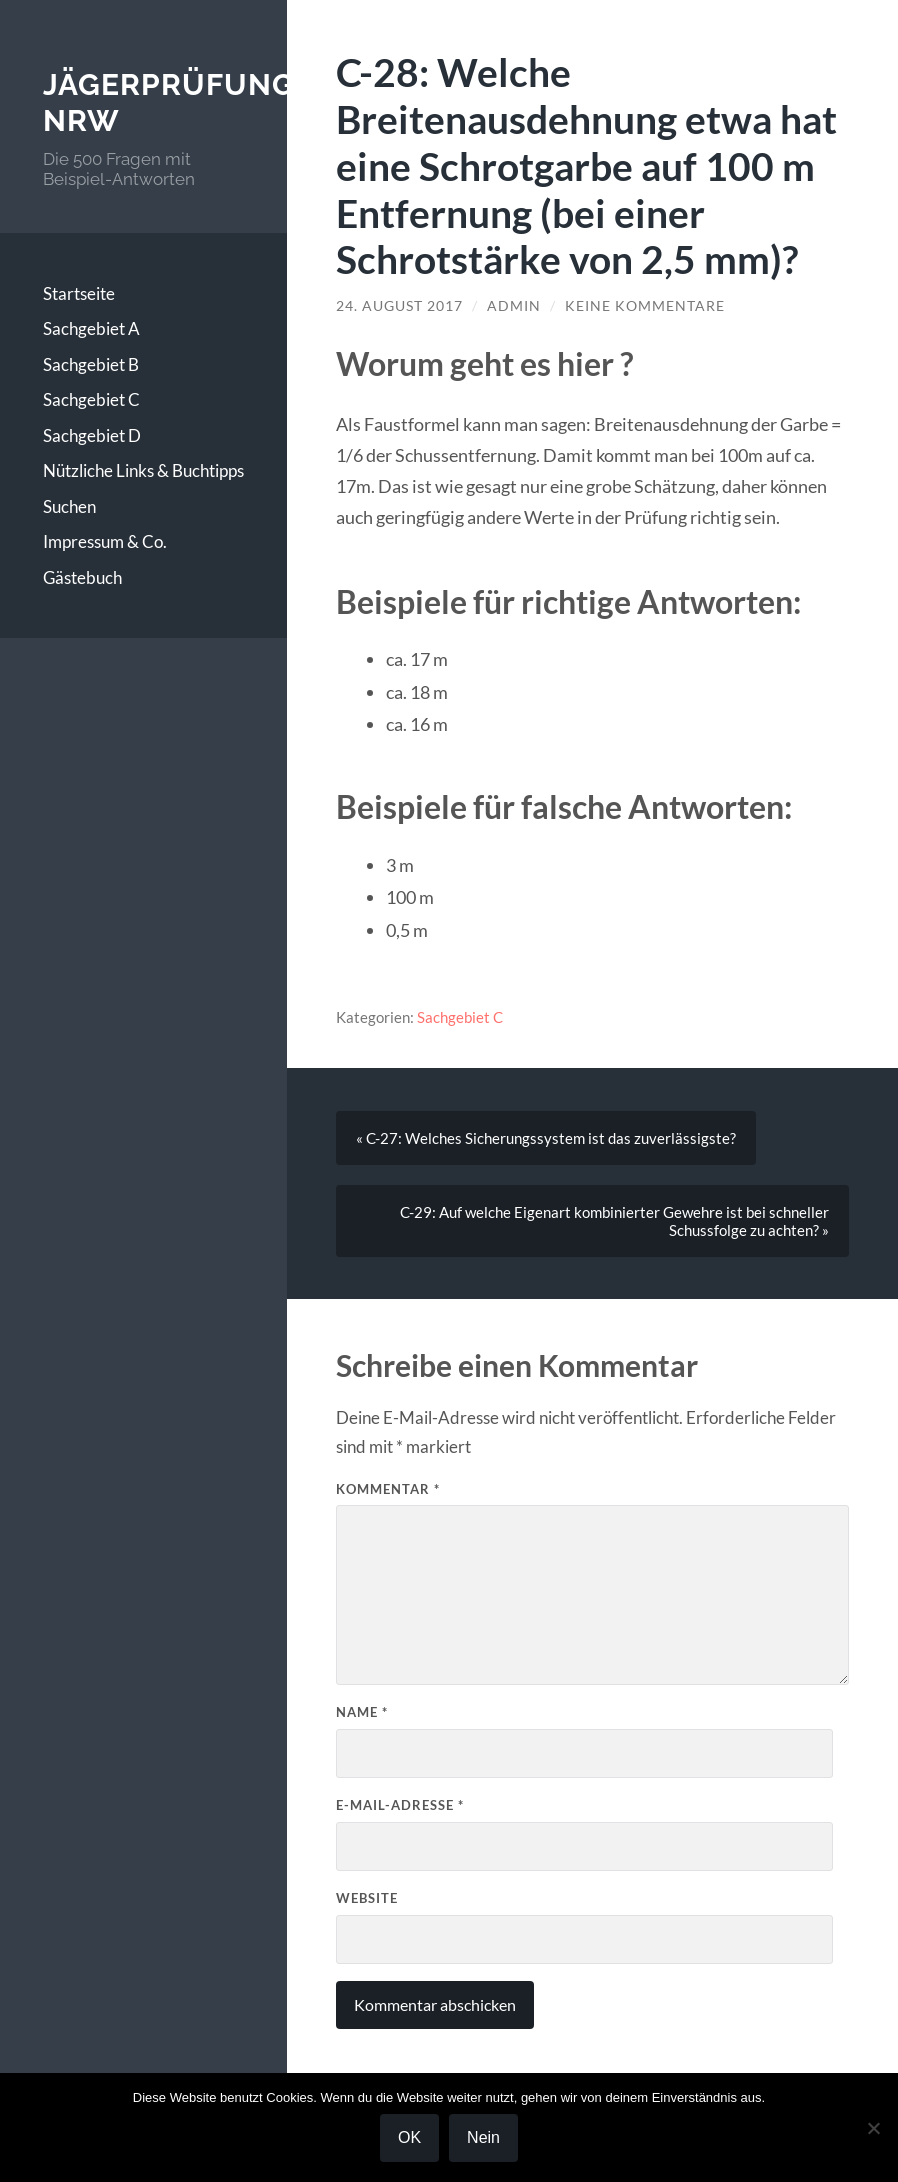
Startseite (79, 293)
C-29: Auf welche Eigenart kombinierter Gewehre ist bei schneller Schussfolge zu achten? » (614, 1221)
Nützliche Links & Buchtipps (143, 470)
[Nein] (873, 2128)
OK (409, 2137)
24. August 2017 (399, 306)
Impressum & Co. (105, 541)
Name (362, 1712)
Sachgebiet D (92, 435)
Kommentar (388, 1489)
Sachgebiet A (91, 328)
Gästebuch (82, 577)
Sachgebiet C (91, 399)
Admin (514, 306)
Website (367, 1898)
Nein (483, 2137)
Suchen (69, 506)
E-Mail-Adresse (400, 1805)
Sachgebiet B (91, 364)
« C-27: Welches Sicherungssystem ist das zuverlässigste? (546, 1138)
